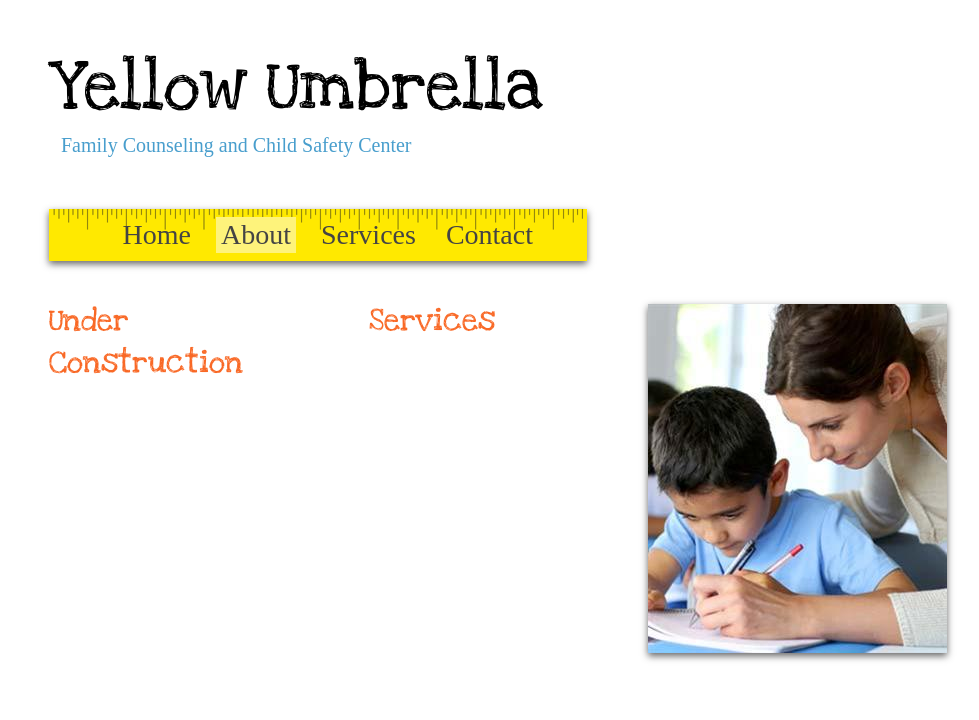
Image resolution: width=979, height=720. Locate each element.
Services (368, 234)
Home (157, 234)
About (256, 234)
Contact (489, 234)
